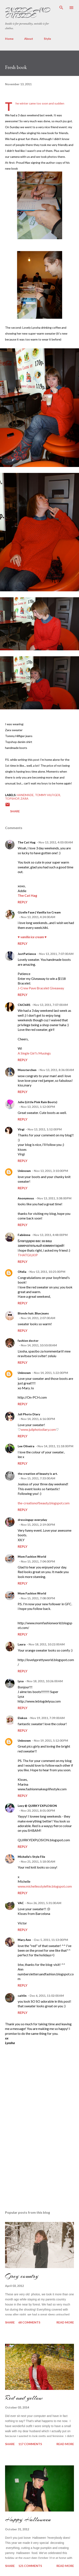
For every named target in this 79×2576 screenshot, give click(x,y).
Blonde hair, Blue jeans (33, 1313)
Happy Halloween (28, 2519)
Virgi (21, 1129)
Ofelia (22, 1271)
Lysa (21, 1681)
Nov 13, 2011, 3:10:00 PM (51, 1171)
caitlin (22, 1995)
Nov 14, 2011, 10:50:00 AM (39, 1345)
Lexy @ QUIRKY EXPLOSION (37, 1805)
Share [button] (15, 811)
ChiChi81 (24, 1005)
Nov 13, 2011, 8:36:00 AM (57, 1070)
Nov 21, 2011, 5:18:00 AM (38, 1861)
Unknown (24, 1171)
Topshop (12, 798)
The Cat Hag (26, 842)
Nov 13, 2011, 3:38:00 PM (54, 1198)
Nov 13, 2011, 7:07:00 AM (56, 954)
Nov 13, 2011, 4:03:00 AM (56, 842)
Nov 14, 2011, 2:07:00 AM (38, 1318)
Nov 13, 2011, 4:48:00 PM (50, 1235)
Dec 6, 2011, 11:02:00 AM (47, 1995)
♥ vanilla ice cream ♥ (32, 937)
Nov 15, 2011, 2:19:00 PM (38, 1524)
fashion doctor (28, 1340)
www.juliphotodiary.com (38, 1429)
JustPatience (27, 954)
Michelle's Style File (31, 1856)
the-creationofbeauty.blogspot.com (44, 1503)
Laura (21, 1644)
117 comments (30, 2444)
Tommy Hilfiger (47, 795)
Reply (22, 902)
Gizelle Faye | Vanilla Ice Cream (39, 912)
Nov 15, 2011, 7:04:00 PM (38, 1561)
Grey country (21, 2276)
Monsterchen (27, 1070)
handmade (25, 795)
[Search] (61, 7)
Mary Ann (24, 1940)
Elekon (22, 1718)
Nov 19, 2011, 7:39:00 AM (47, 1718)
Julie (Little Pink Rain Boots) (37, 1102)
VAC (21, 1903)
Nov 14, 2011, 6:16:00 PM (38, 1419)
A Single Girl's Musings (34, 1053)
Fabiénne (24, 1235)
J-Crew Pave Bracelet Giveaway (41, 988)
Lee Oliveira (26, 1446)
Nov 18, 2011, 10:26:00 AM (45, 1681)
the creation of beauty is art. (38, 1473)
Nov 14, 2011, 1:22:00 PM (51, 1373)
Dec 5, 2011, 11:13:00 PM (51, 1940)
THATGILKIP (28, 1255)
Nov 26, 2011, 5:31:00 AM (44, 1903)
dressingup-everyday (32, 1519)
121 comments (30, 2566)
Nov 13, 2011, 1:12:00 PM (38, 1106)
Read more (65, 2322)
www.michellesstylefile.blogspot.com (45, 1886)
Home (9, 38)
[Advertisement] (36, 2169)
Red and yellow (24, 2397)
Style (47, 38)
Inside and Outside (27, 13)
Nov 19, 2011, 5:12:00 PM (51, 1740)
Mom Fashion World (32, 1556)
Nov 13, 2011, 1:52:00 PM (45, 1129)
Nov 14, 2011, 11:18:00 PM (55, 1446)
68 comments (29, 2322)
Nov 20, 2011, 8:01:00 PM (38, 1810)
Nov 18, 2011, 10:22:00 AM (47, 1644)
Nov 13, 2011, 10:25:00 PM (47, 1271)
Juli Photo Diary (29, 1414)
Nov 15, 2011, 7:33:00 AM (38, 1478)
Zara (24, 798)
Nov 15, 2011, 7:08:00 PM (38, 1598)
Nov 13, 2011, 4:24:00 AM (38, 917)
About (28, 38)
